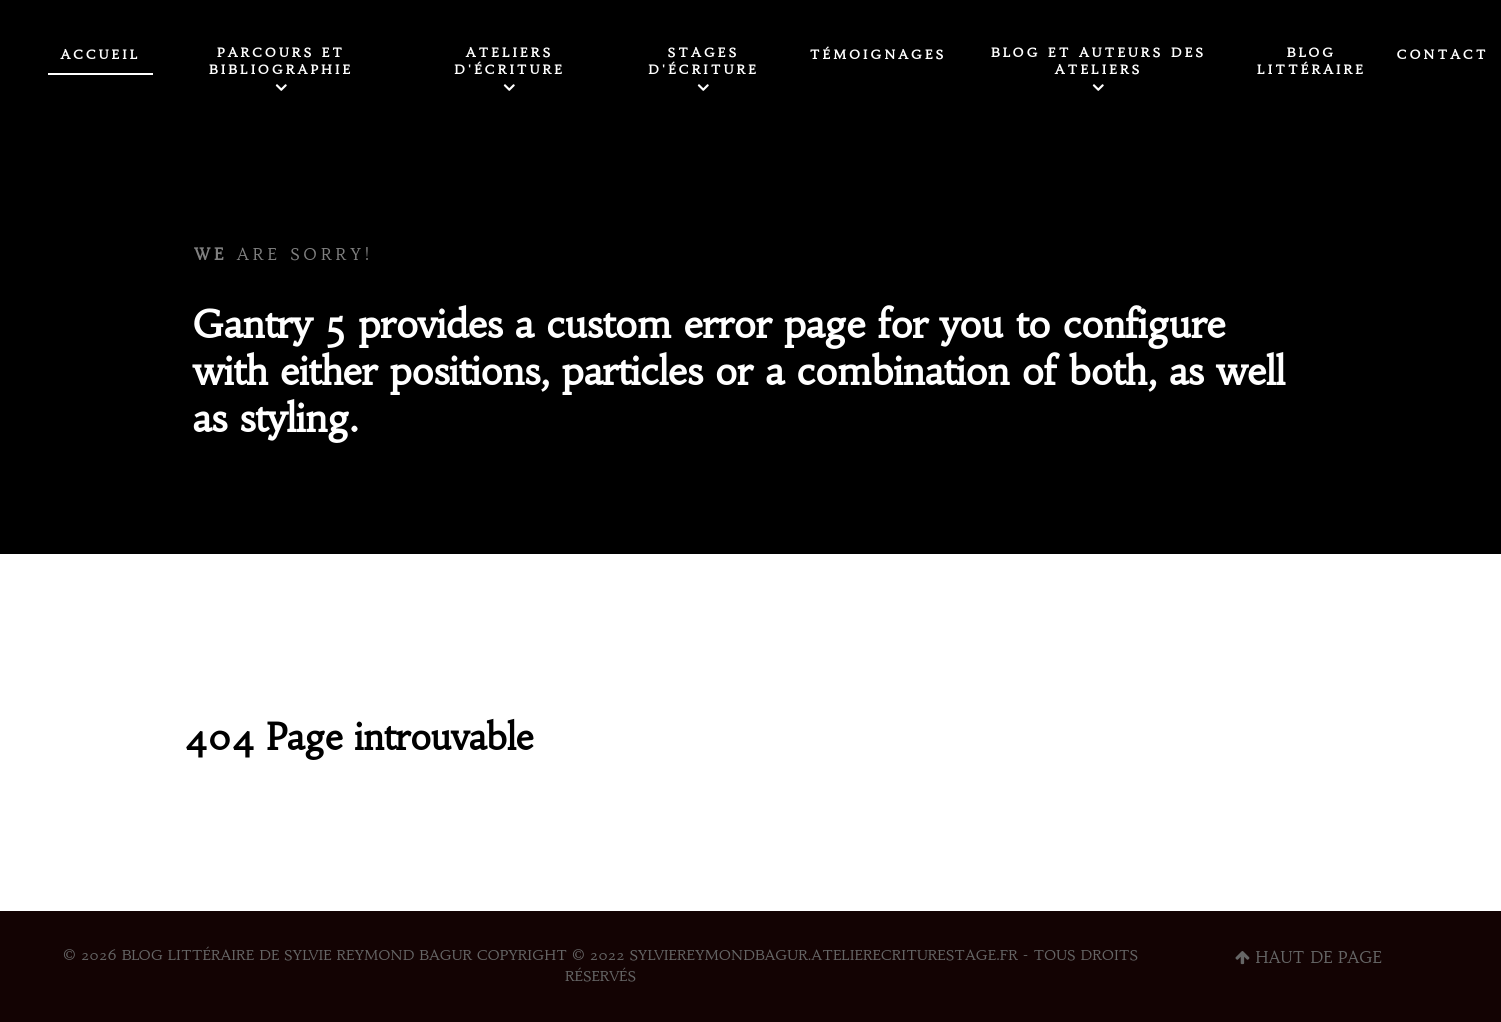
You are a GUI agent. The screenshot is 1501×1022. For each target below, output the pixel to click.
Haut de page (1308, 957)
